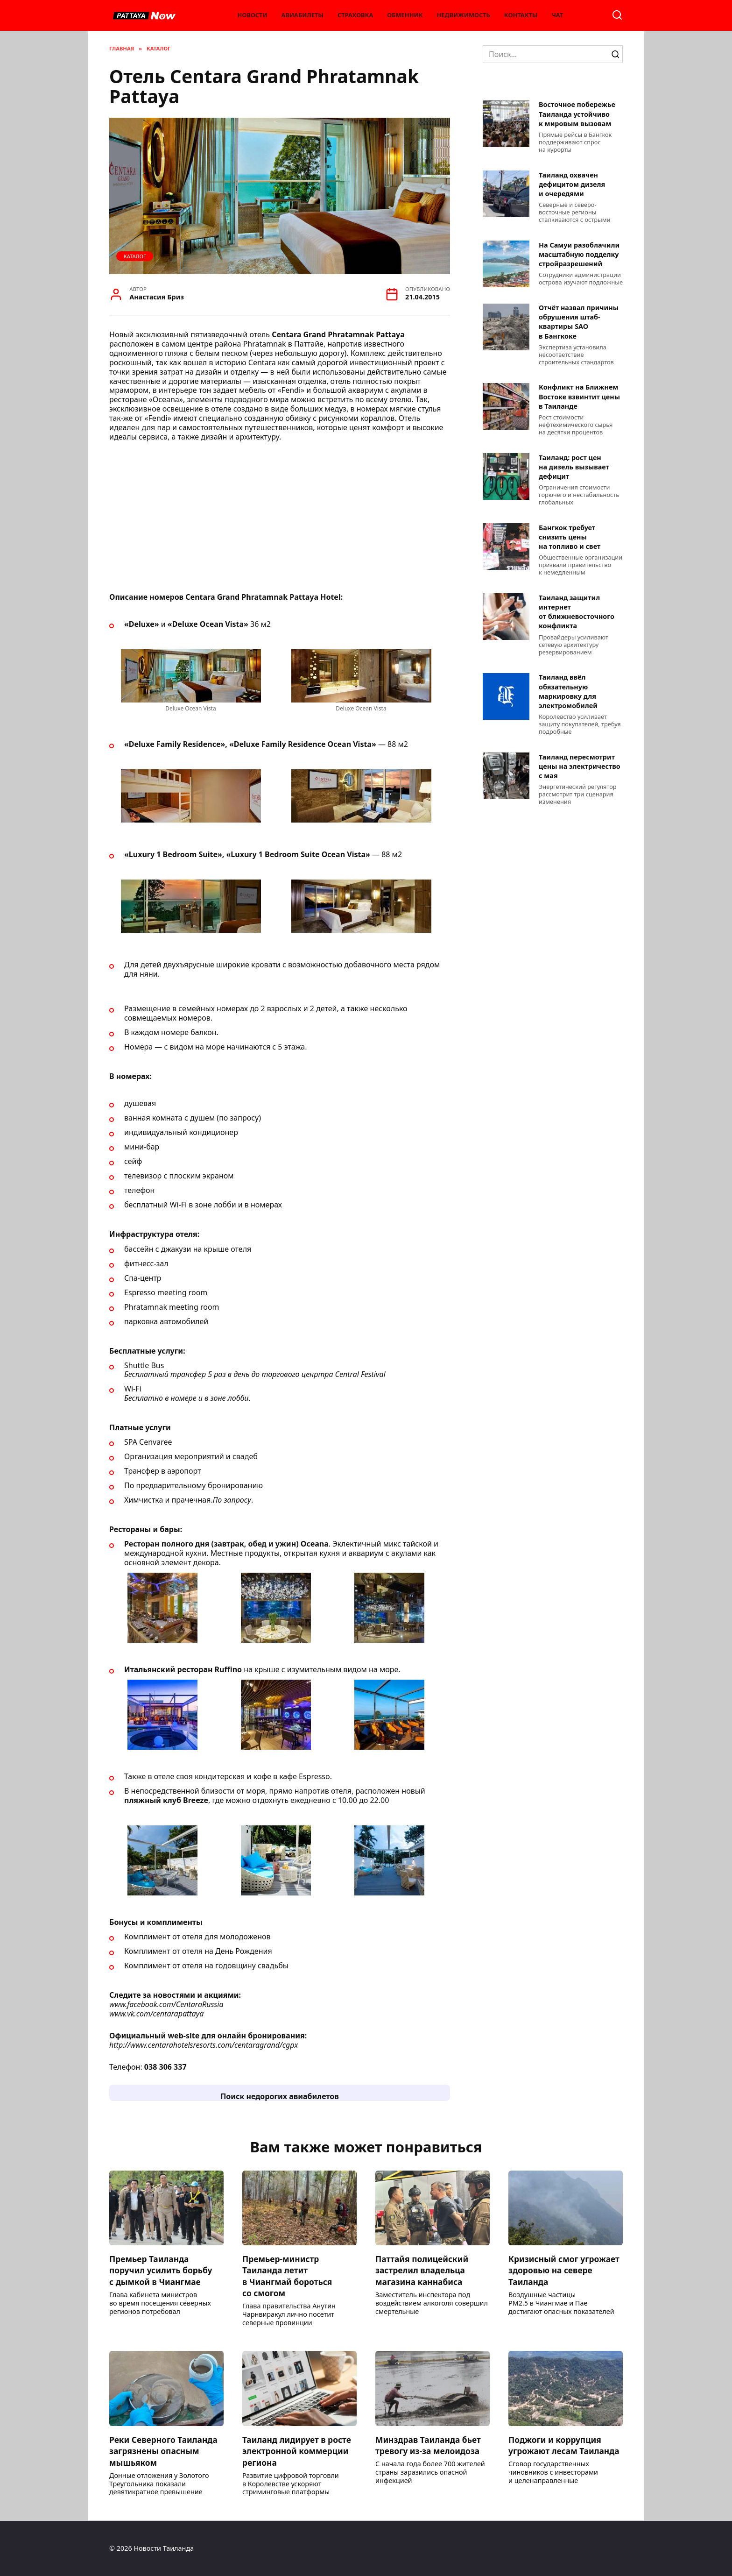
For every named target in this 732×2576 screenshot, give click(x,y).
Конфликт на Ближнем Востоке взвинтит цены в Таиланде (579, 397)
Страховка (355, 15)
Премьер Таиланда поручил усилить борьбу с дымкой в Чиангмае (161, 2270)
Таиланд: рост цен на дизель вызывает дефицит (574, 467)
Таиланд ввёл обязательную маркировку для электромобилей (568, 691)
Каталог (135, 256)
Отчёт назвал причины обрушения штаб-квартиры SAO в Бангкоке (579, 322)
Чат (557, 15)
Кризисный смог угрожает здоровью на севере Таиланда (564, 2270)
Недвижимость (463, 15)
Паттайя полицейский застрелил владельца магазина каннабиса (422, 2270)
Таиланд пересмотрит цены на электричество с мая (579, 766)
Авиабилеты (303, 15)
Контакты (521, 15)
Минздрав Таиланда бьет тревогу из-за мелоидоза (428, 2445)
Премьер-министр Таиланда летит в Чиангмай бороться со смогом (287, 2276)
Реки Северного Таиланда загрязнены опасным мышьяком (164, 2451)
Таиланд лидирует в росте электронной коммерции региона (297, 2451)
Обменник (404, 15)
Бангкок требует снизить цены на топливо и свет (569, 537)
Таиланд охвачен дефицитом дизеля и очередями (572, 184)
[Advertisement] (280, 519)
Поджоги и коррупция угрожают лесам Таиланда (564, 2445)
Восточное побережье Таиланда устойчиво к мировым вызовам (577, 114)
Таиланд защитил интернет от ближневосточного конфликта (576, 611)
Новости (252, 15)
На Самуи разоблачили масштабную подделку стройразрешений (579, 254)
